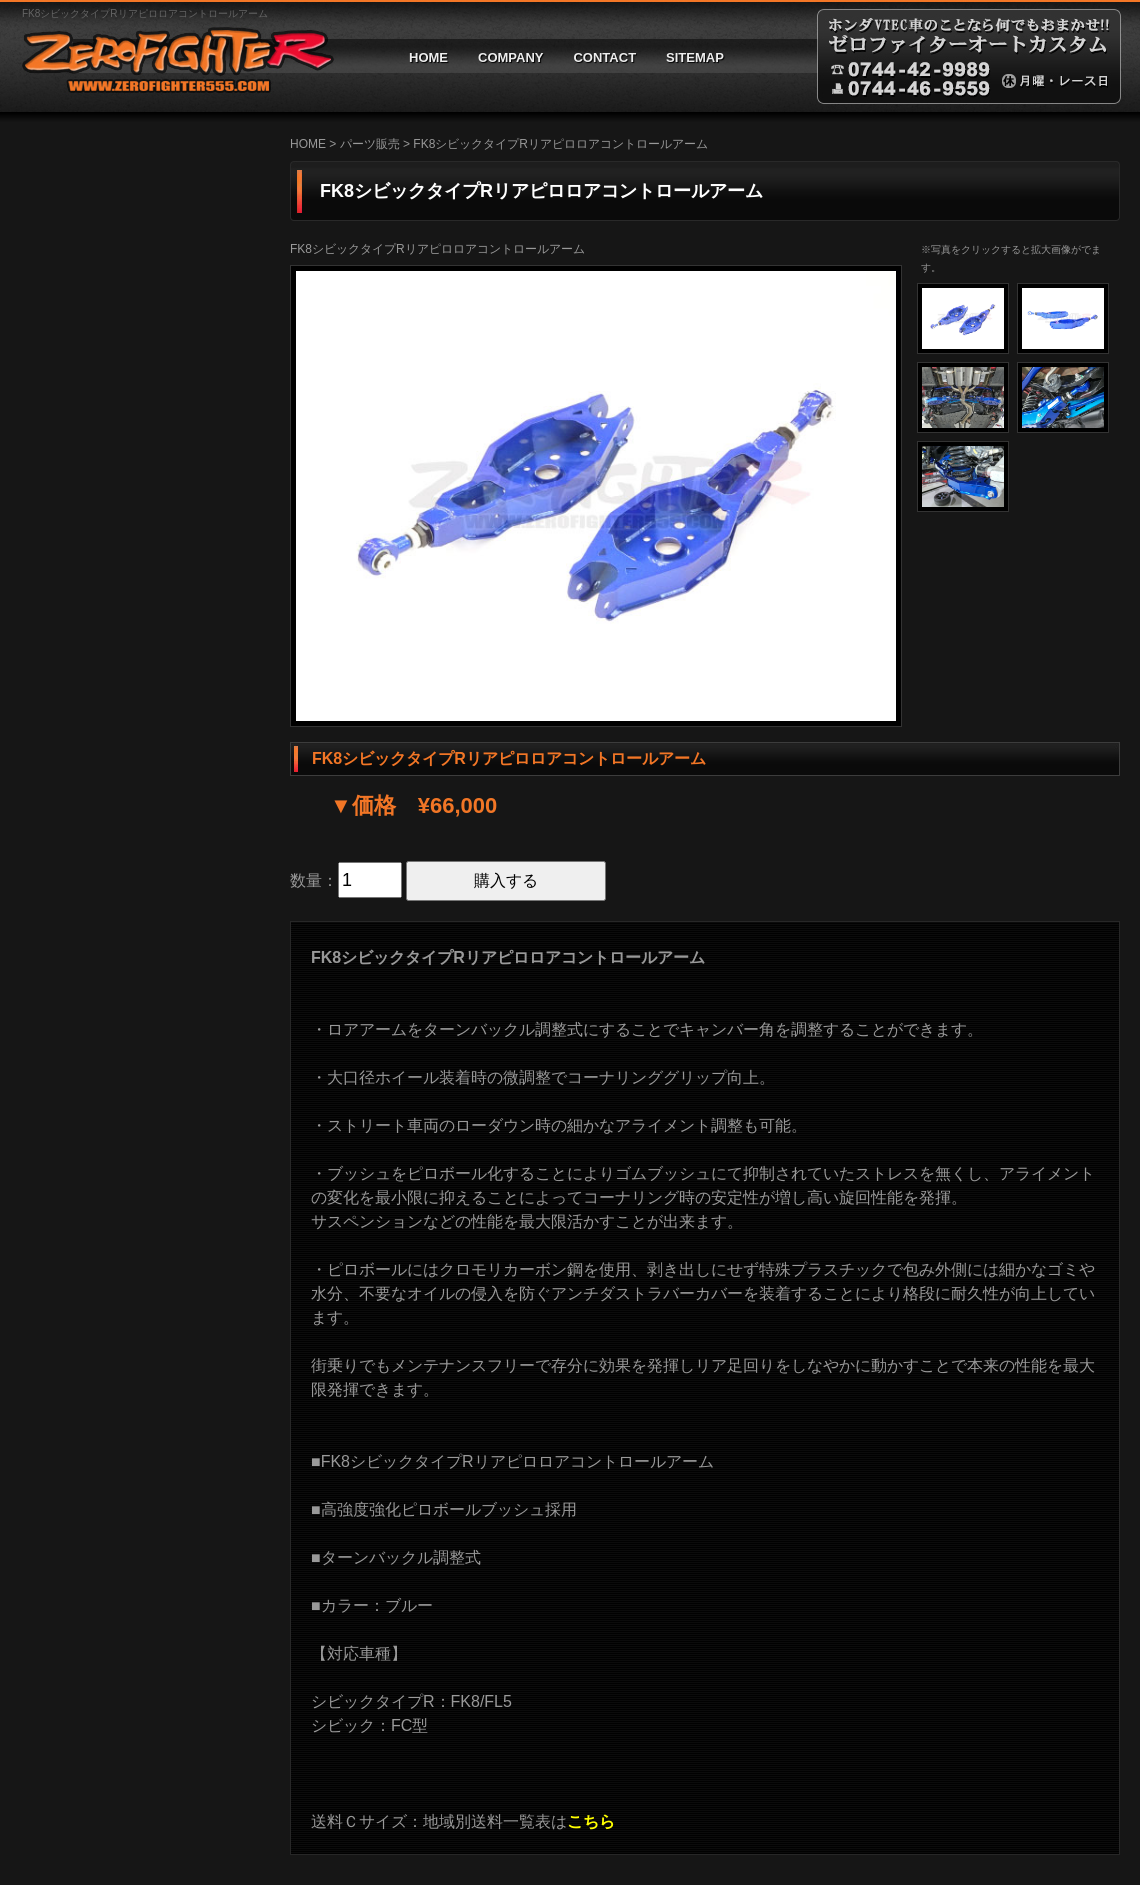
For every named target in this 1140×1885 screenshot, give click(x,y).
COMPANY (510, 57)
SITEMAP (695, 57)
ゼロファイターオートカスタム (170, 56)
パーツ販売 (370, 144)
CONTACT (604, 57)
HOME (428, 57)
